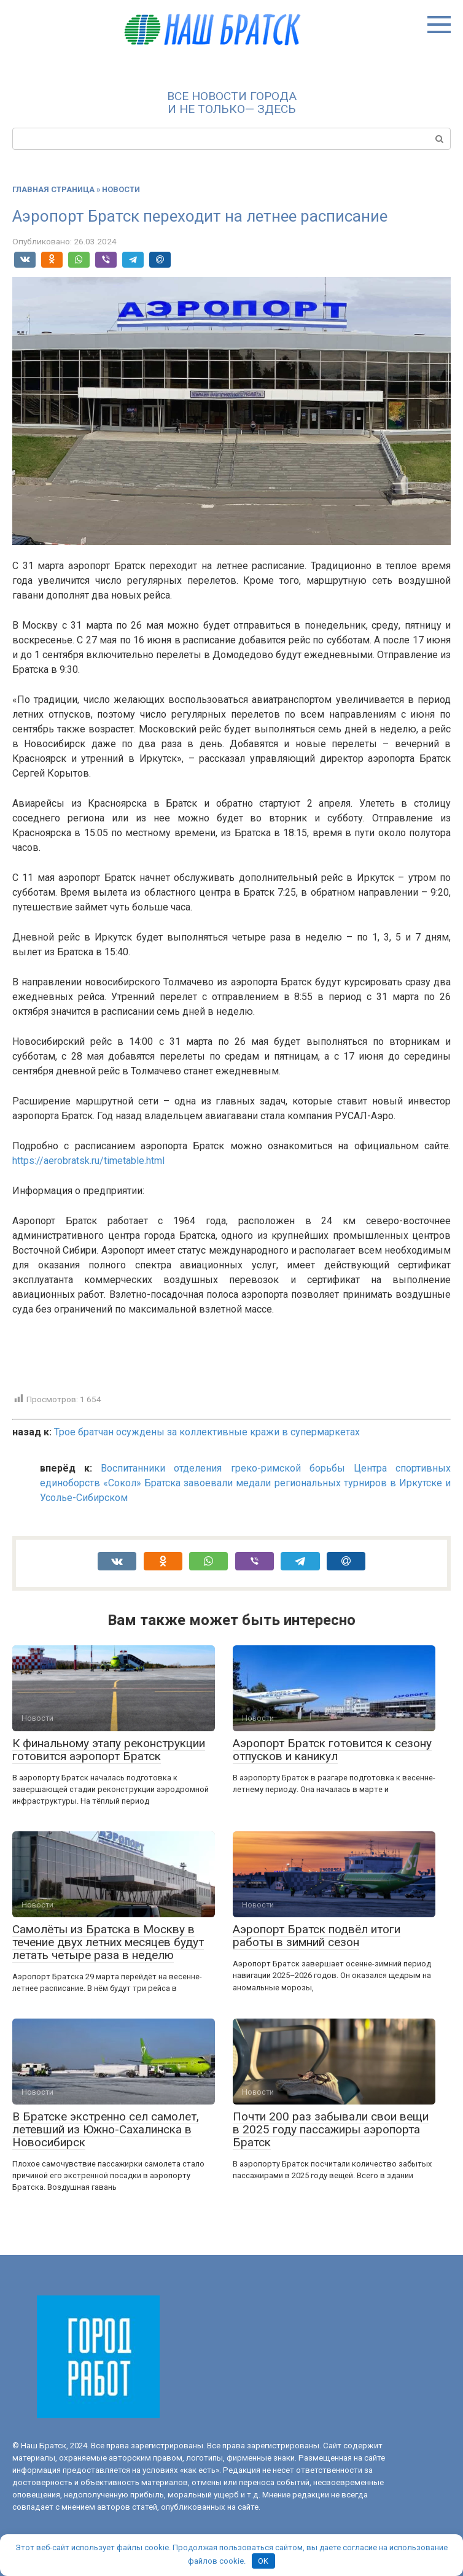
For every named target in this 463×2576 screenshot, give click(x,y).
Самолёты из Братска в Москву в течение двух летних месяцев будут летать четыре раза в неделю (108, 1942)
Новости (121, 189)
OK (263, 2561)
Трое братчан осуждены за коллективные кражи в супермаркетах (207, 1432)
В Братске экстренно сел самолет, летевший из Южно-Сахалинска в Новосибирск (105, 2129)
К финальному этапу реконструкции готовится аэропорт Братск (108, 1749)
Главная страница (53, 189)
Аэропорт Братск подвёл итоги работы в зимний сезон (316, 1935)
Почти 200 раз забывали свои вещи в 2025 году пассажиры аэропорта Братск (331, 2129)
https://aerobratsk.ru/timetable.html (88, 1160)
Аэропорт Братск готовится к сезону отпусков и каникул (332, 1749)
